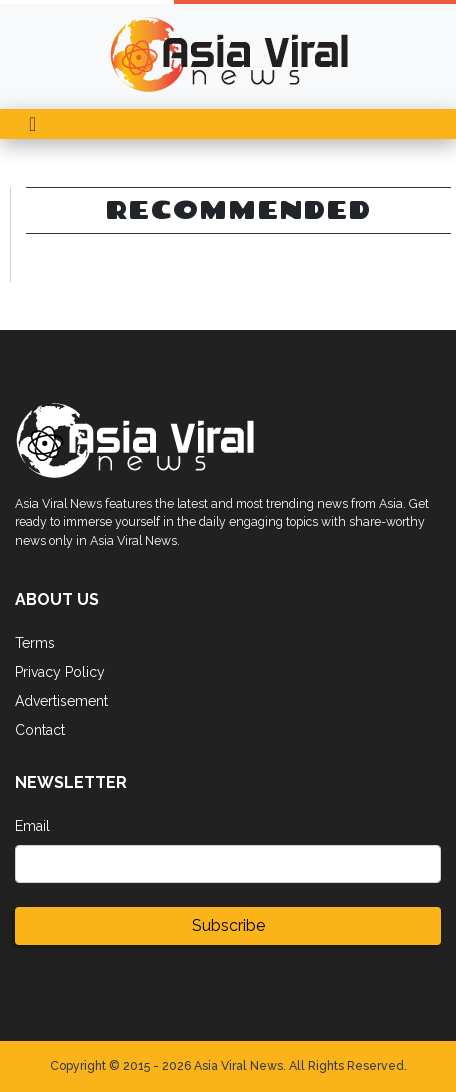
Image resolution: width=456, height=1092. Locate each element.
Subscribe (228, 925)
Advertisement (61, 701)
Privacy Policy (60, 672)
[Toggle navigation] (32, 124)
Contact (40, 730)
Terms (35, 643)
